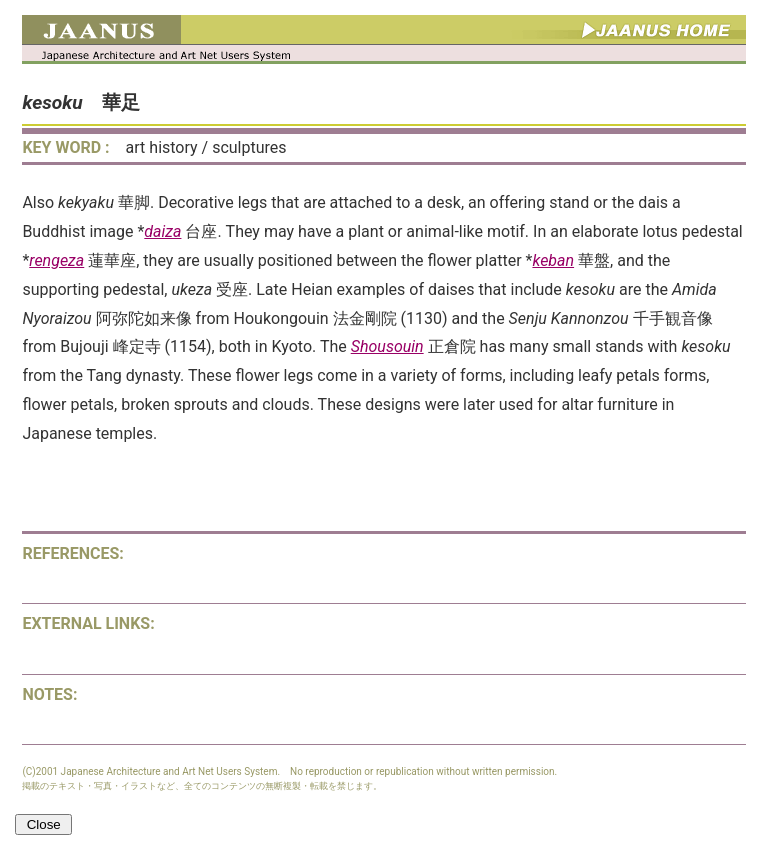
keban (553, 260)
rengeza (56, 260)
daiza (162, 231)
